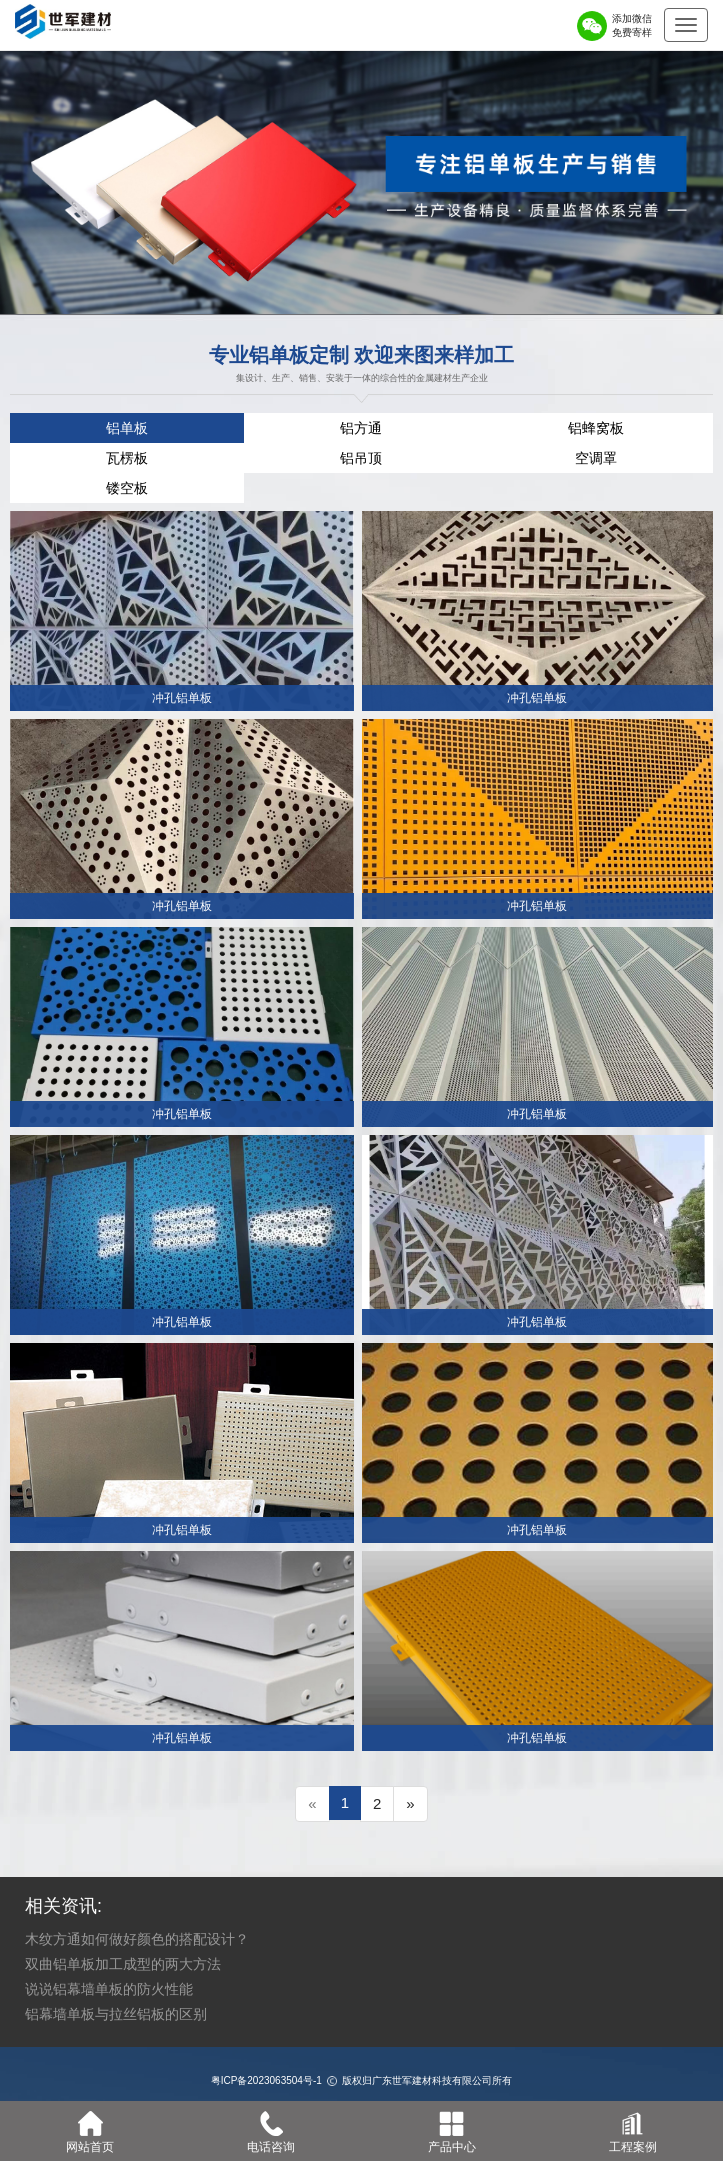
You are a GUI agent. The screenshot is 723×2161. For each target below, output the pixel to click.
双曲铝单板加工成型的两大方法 (123, 1964)
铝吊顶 (361, 458)
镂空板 (127, 488)
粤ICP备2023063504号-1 (266, 2080)
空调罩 (596, 458)
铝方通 (361, 428)
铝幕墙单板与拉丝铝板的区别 (116, 2014)
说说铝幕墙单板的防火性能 (109, 1989)
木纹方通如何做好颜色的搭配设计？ (137, 1939)
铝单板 (127, 428)
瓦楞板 (127, 458)
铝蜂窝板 (596, 428)
